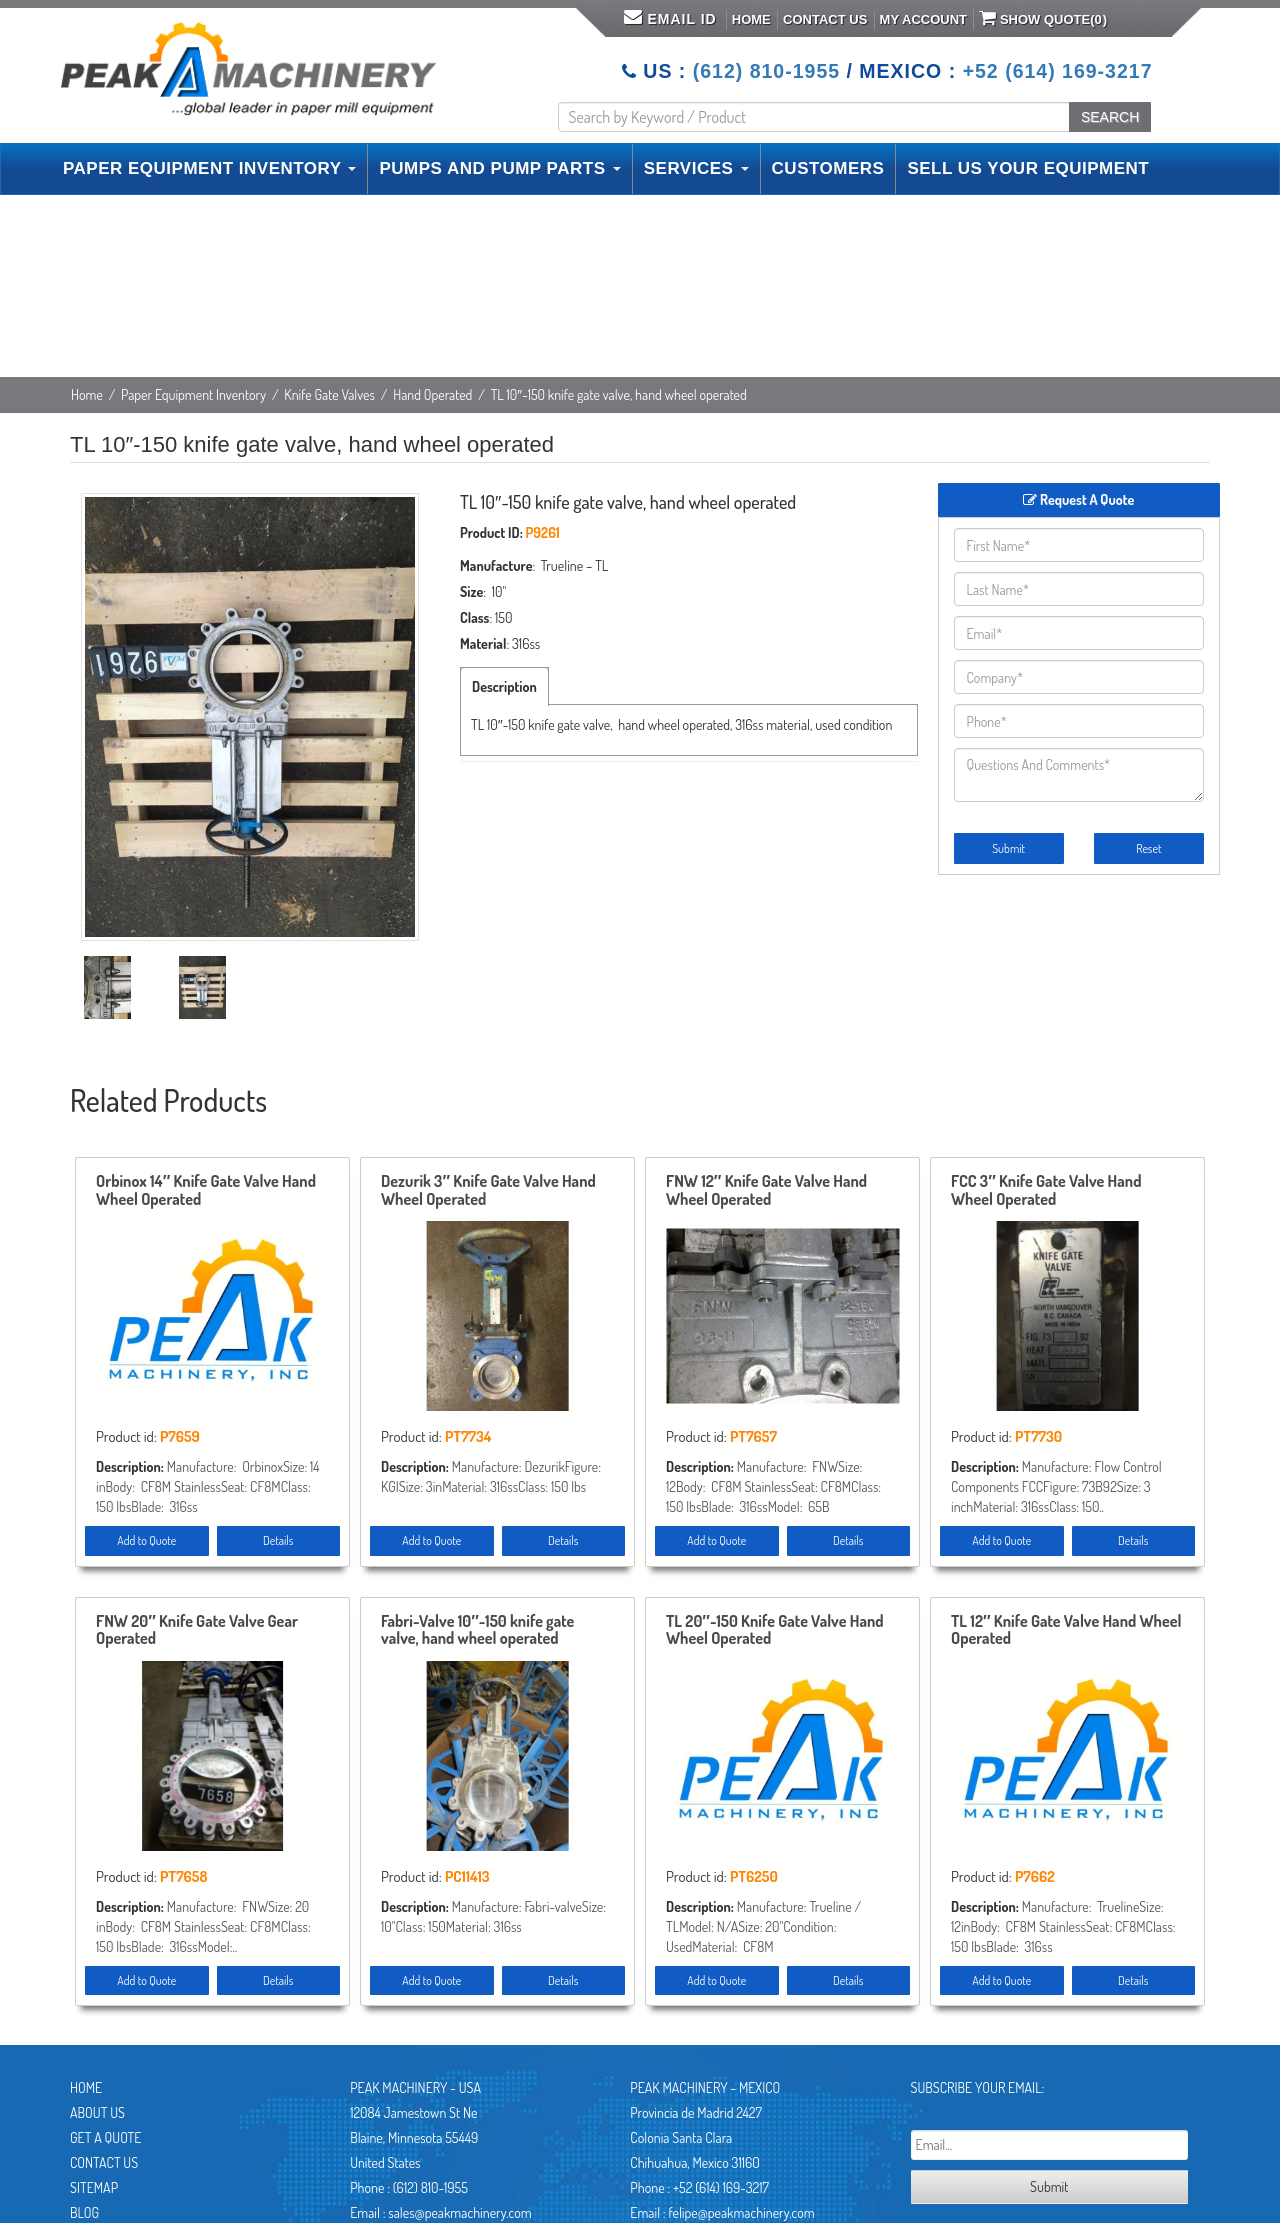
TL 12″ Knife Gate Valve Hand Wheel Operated (1066, 1631)
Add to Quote (146, 1540)
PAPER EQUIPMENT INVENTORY (209, 168)
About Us (97, 2112)
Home (751, 19)
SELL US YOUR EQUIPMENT (1028, 168)
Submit (1008, 848)
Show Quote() (1043, 18)
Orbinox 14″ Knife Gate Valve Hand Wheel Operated (206, 1191)
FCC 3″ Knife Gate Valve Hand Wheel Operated (1046, 1191)
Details (278, 1540)
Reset (1148, 848)
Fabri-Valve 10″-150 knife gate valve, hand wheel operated (477, 1631)
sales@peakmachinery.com (459, 2212)
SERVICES (696, 168)
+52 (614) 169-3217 (1058, 71)
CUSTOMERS (828, 168)
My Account (923, 19)
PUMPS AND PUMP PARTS (499, 168)
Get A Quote (105, 2137)
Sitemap (94, 2187)
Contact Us (825, 19)
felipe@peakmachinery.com (741, 2212)
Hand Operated (432, 394)
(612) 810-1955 (766, 71)
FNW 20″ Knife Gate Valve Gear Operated (197, 1631)
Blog (84, 2212)
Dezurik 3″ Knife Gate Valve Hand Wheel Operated (488, 1191)
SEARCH (1110, 117)
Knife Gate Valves (329, 394)
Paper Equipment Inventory (193, 394)
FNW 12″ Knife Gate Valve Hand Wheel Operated (766, 1191)
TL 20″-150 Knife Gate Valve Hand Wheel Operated (775, 1631)
